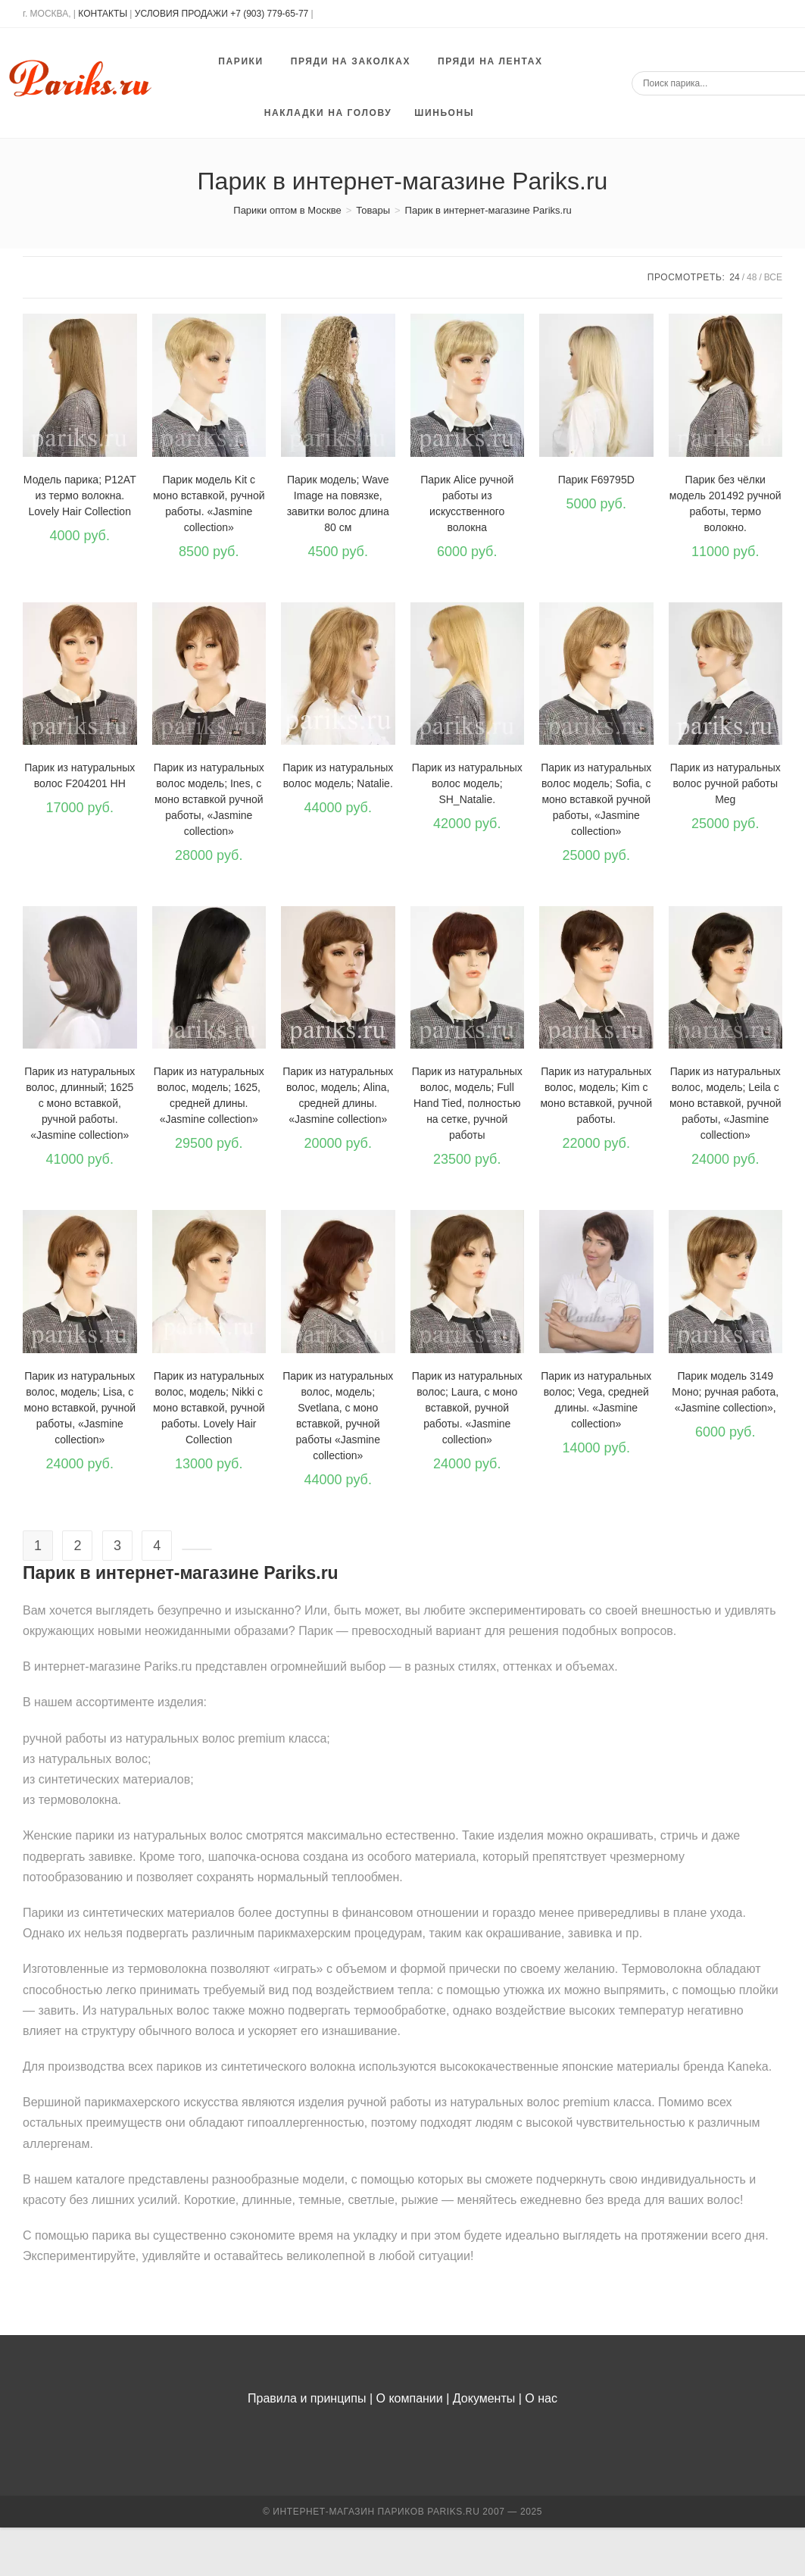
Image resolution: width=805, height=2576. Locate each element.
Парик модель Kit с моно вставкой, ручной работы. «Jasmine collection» (209, 503)
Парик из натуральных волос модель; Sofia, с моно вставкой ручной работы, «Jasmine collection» (596, 799)
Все (773, 277)
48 (752, 277)
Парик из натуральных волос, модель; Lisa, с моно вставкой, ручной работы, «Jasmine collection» (79, 1408)
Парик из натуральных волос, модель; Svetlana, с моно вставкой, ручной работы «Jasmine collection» (337, 1416)
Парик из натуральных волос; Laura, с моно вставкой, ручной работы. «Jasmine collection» (467, 1408)
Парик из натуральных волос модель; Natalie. (337, 775)
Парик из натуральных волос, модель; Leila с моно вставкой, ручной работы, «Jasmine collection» (725, 1103)
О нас (541, 2398)
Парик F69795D (596, 480)
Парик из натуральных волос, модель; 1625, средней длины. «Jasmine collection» (209, 1095)
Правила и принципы (307, 2398)
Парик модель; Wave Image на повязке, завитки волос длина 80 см (338, 503)
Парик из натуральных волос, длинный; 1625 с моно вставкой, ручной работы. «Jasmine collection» (79, 1103)
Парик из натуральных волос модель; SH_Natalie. (467, 783)
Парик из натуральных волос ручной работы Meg (725, 783)
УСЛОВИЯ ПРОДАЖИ (181, 13)
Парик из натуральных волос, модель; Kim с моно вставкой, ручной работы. (596, 1095)
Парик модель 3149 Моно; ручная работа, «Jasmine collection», (725, 1392)
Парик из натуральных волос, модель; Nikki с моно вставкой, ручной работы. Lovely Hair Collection (209, 1408)
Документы (484, 2398)
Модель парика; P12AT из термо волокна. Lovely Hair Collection (79, 495)
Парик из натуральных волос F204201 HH (79, 775)
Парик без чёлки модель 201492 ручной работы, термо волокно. (725, 503)
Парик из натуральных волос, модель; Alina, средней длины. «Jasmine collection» (337, 1095)
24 (734, 277)
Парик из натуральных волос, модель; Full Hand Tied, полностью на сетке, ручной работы (467, 1103)
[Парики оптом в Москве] (287, 210)
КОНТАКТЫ (102, 13)
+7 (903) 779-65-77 (270, 13)
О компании (409, 2398)
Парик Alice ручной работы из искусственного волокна (466, 503)
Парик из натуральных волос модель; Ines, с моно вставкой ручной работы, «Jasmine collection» (209, 799)
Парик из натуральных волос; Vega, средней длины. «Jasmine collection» (596, 1400)
